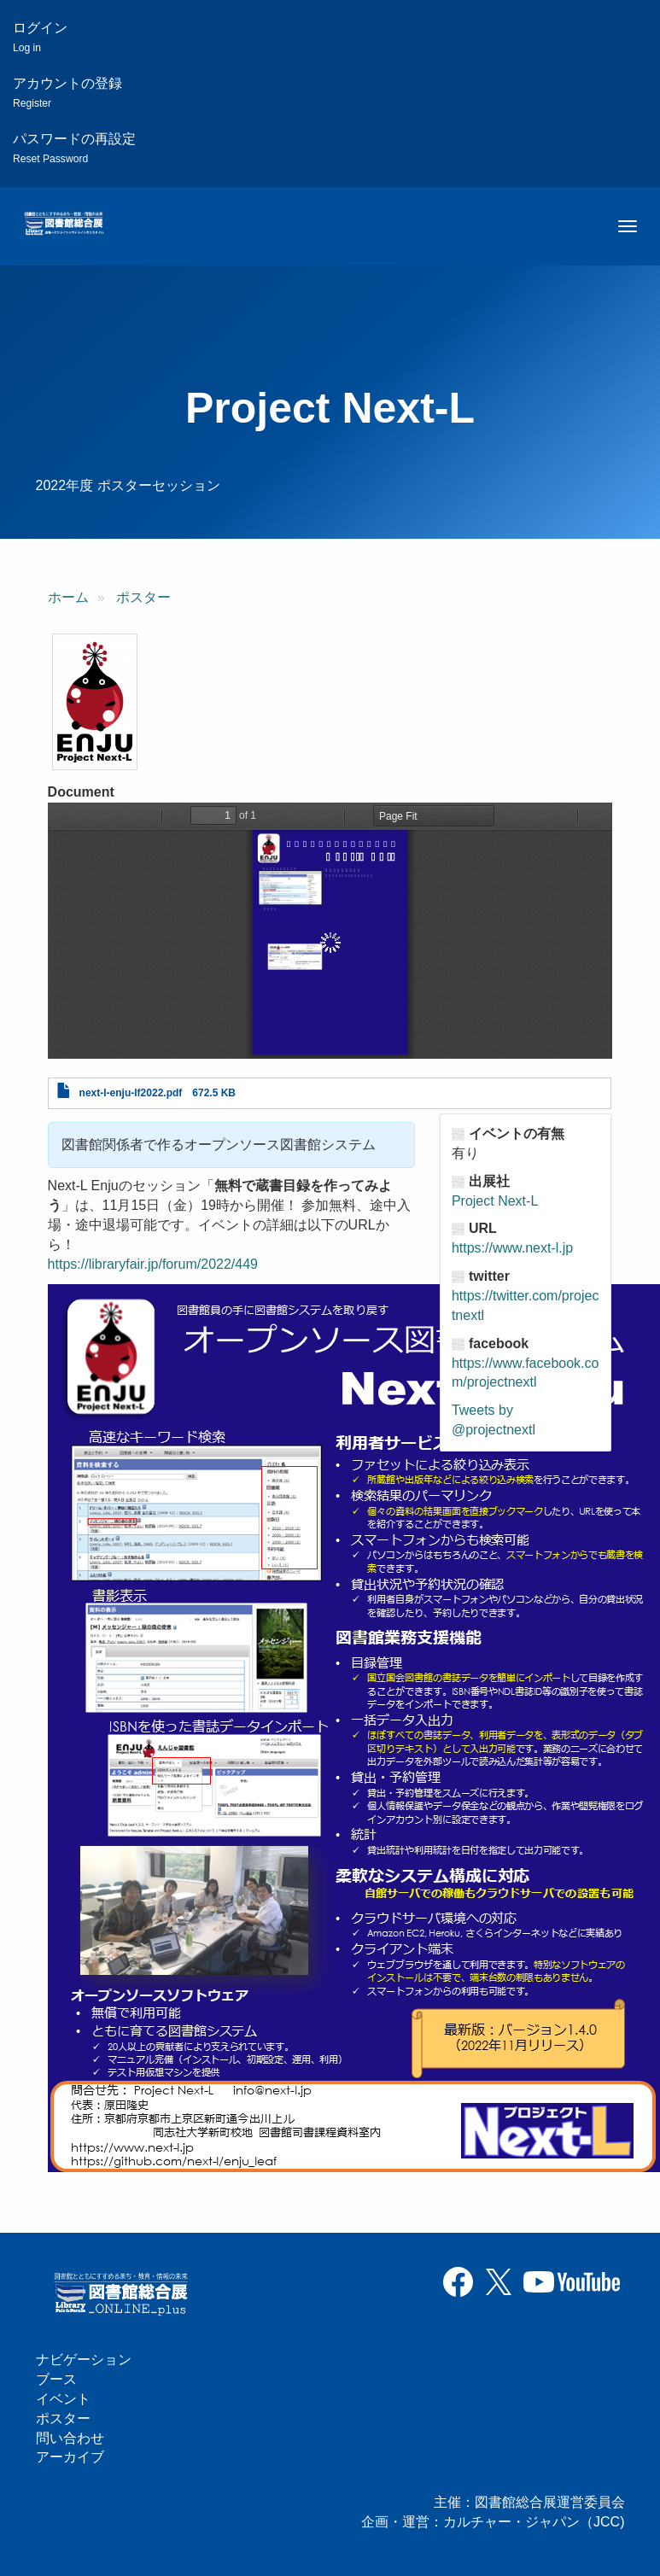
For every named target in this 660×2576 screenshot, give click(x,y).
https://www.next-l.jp (512, 1248)
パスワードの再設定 (74, 148)
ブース (56, 2379)
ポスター (143, 597)
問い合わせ (70, 2438)
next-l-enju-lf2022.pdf (131, 1093)
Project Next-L (495, 1201)
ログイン (40, 37)
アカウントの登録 (67, 92)
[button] (94, 702)
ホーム (68, 597)
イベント (63, 2399)
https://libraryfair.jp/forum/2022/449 (153, 1264)
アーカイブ (70, 2457)
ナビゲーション (83, 2359)
